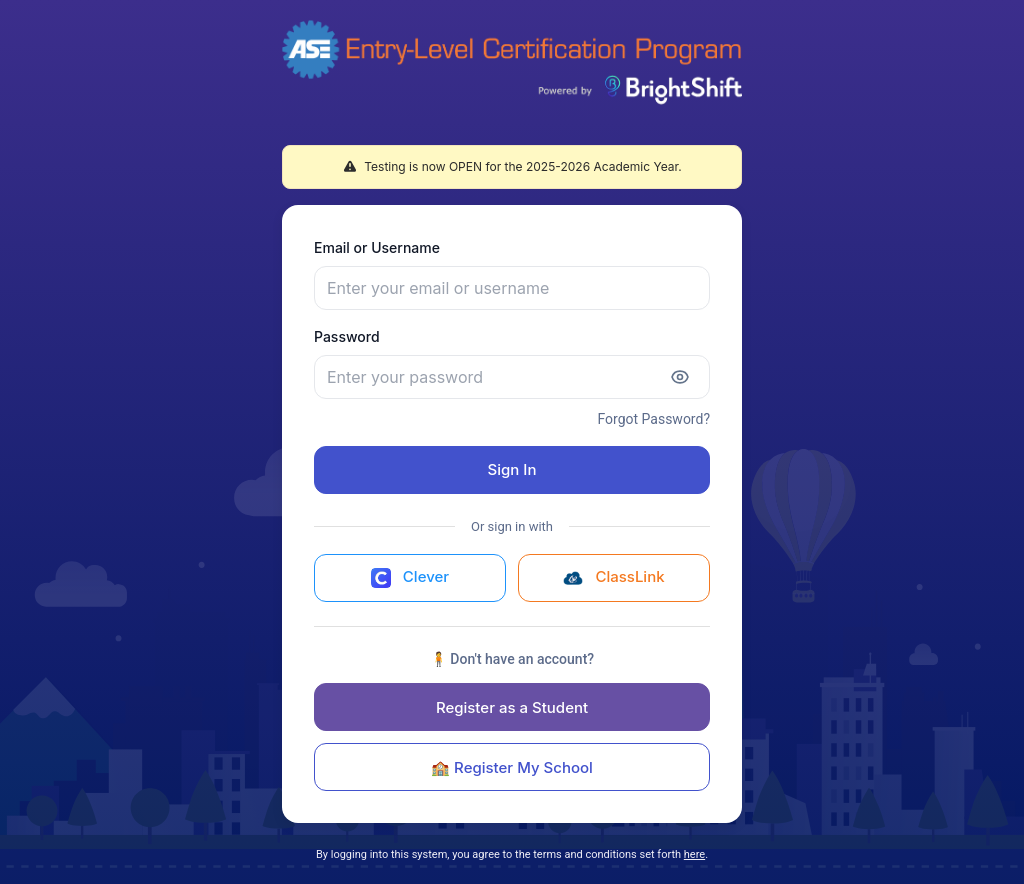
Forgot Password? (653, 419)
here (694, 854)
